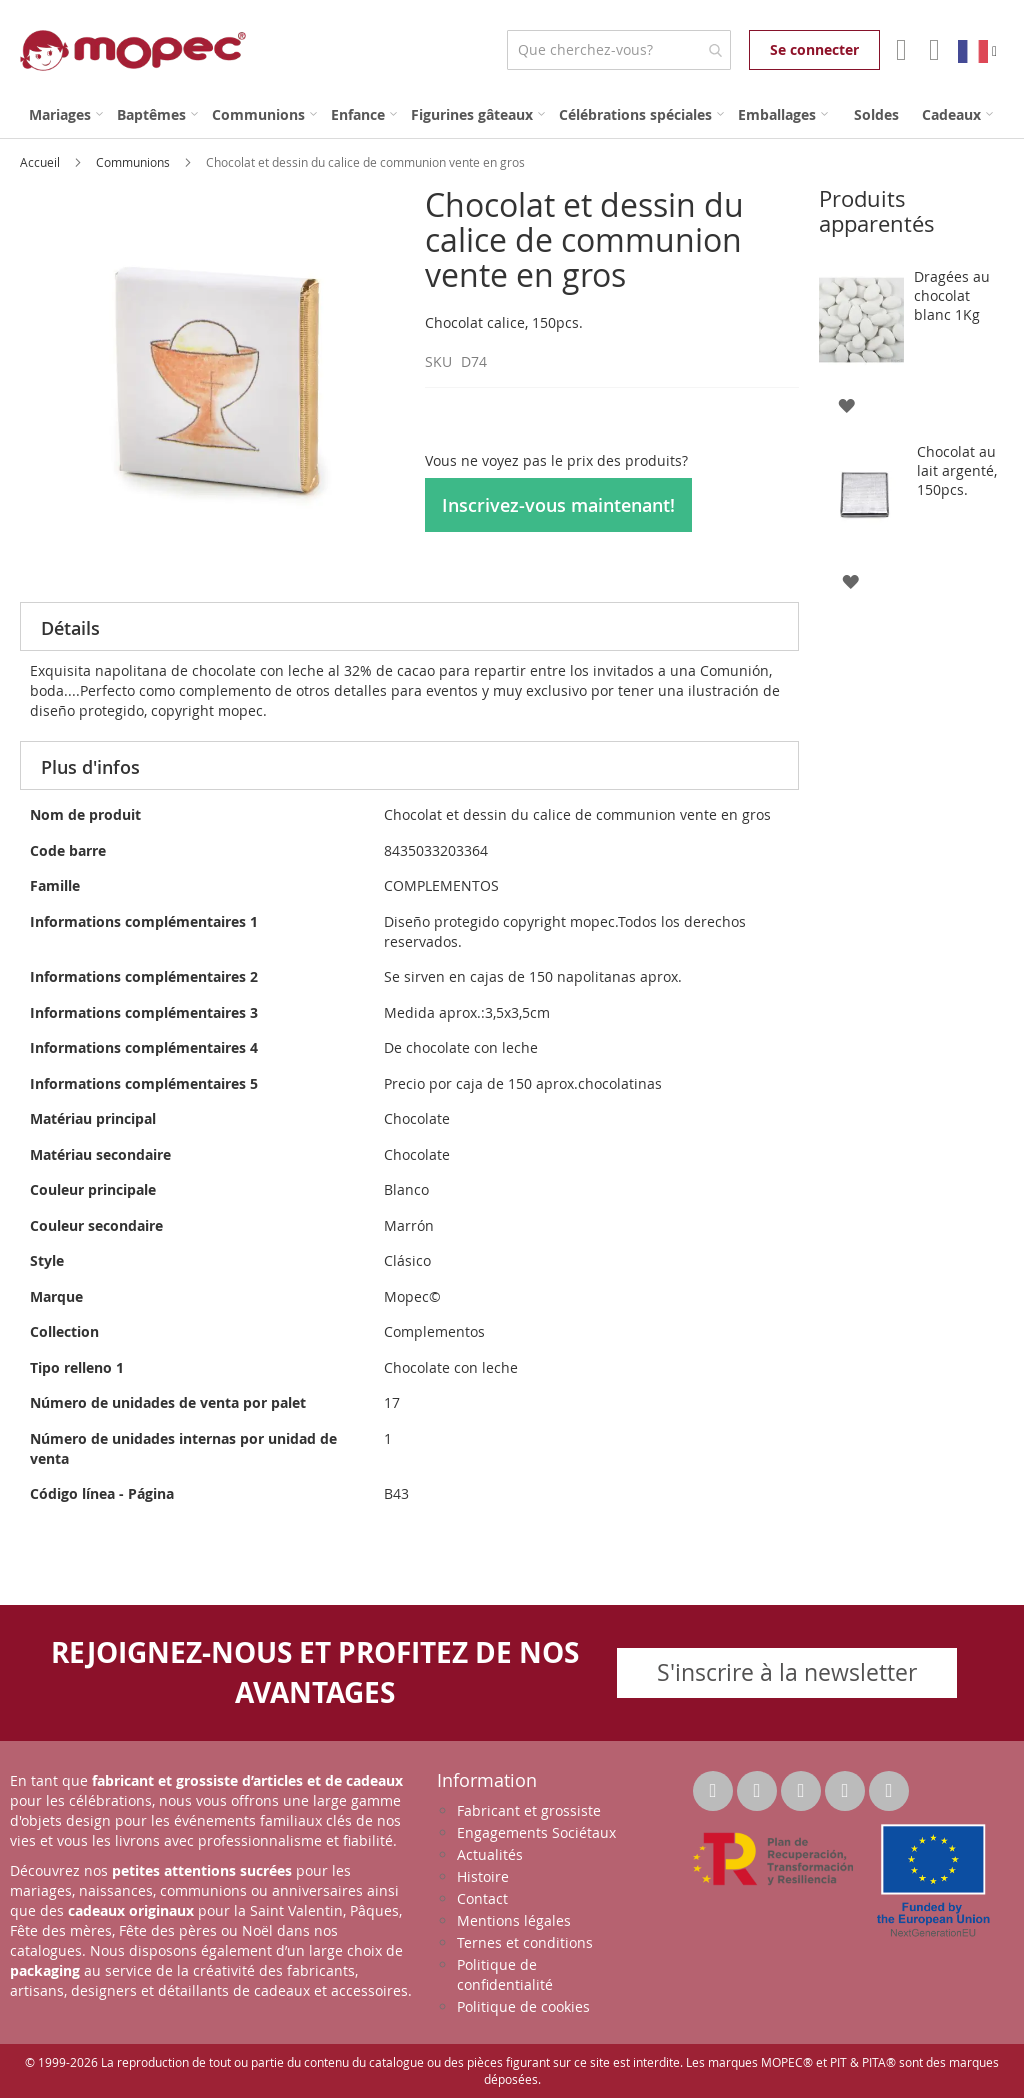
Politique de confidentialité (505, 1974)
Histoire (483, 1876)
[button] (846, 404)
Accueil (41, 162)
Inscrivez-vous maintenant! (558, 505)
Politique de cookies (523, 2006)
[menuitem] (66, 114)
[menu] (512, 114)
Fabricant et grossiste (529, 1810)
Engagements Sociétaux (536, 1832)
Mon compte (899, 50)
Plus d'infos (90, 767)
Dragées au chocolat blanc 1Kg (952, 295)
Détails (70, 628)
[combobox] (618, 50)
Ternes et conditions (525, 1942)
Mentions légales (514, 1920)
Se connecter (814, 49)
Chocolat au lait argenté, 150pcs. (957, 470)
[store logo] (133, 50)
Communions (134, 162)
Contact (482, 1898)
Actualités (490, 1854)
